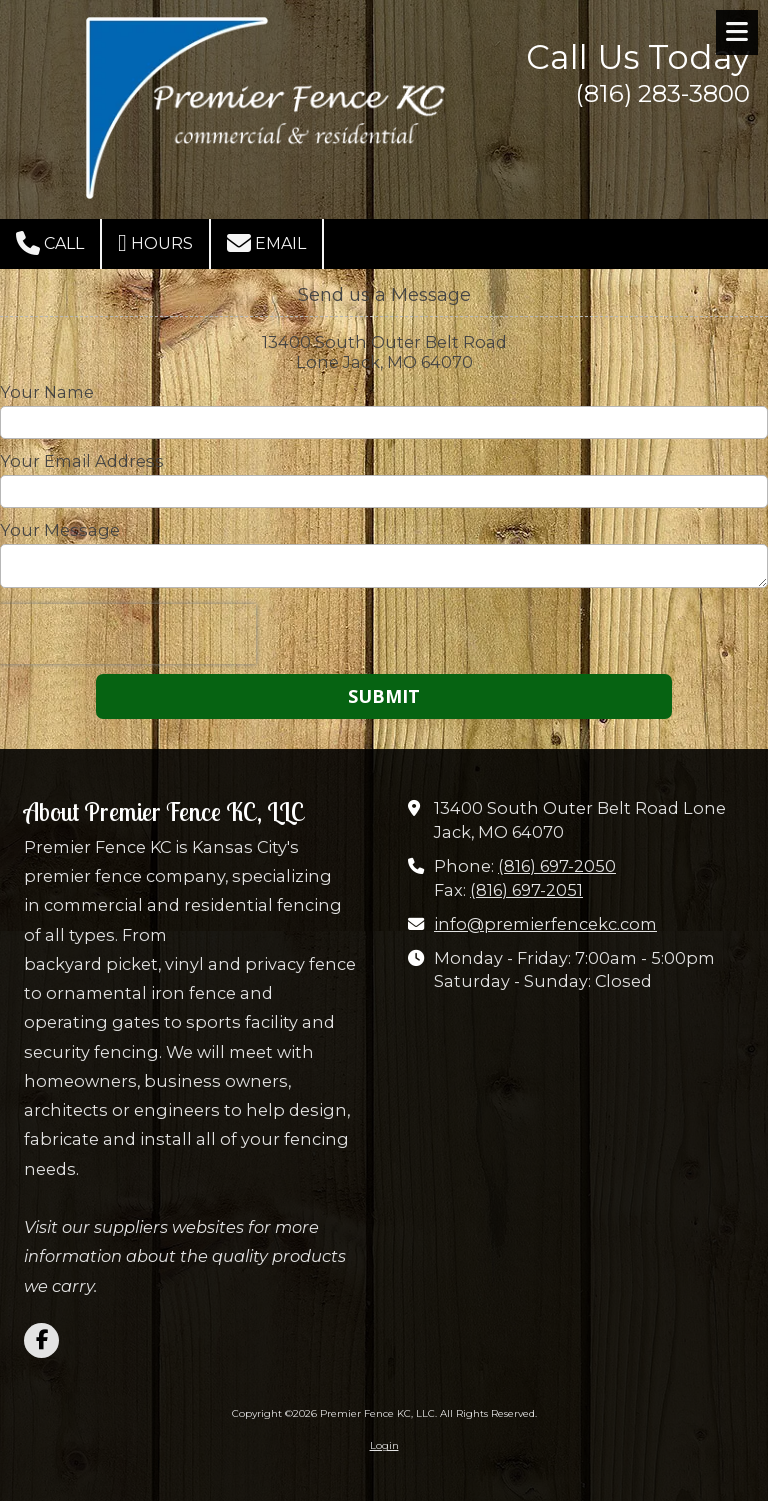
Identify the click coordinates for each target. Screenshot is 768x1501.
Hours (155, 243)
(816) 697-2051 (526, 890)
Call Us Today (638, 57)
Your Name (47, 392)
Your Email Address (82, 461)
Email (266, 243)
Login (384, 1445)
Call (50, 243)
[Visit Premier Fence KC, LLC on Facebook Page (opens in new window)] (41, 1340)
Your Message (60, 530)
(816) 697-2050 (557, 866)
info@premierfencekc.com (545, 924)
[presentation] (128, 634)
